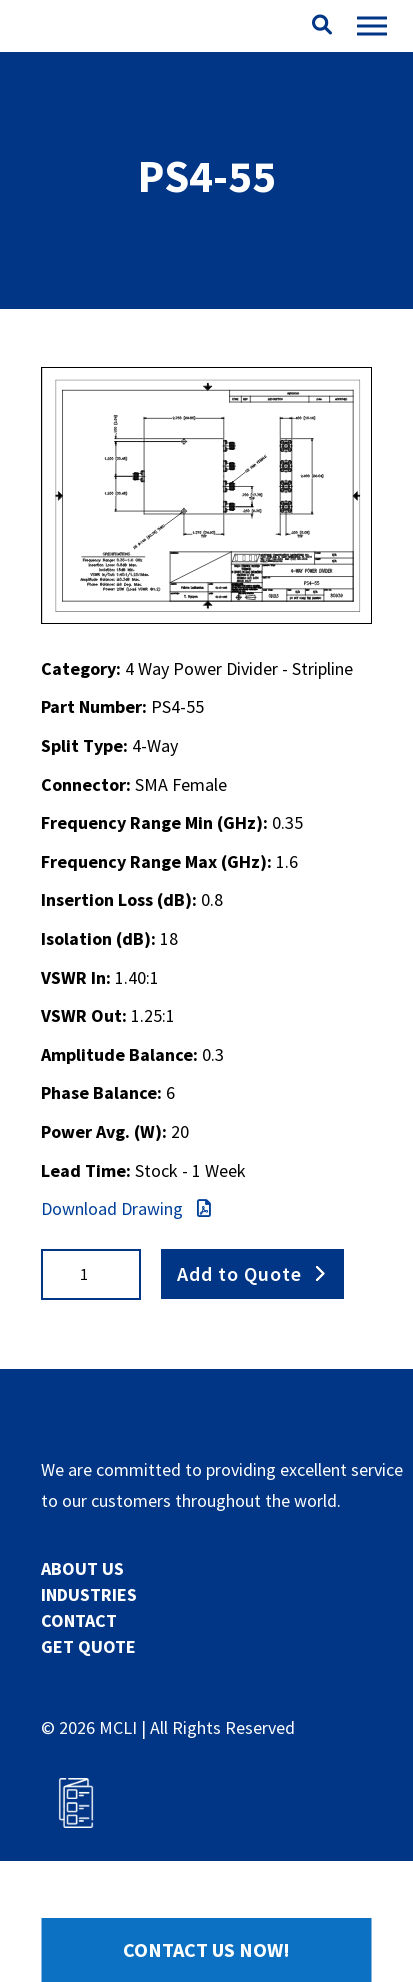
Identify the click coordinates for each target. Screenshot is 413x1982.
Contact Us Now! (206, 1949)
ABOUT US (82, 1568)
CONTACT (79, 1620)
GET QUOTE (88, 1646)
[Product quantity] (91, 1274)
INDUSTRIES (89, 1594)
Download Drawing (126, 1208)
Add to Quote (239, 1273)
